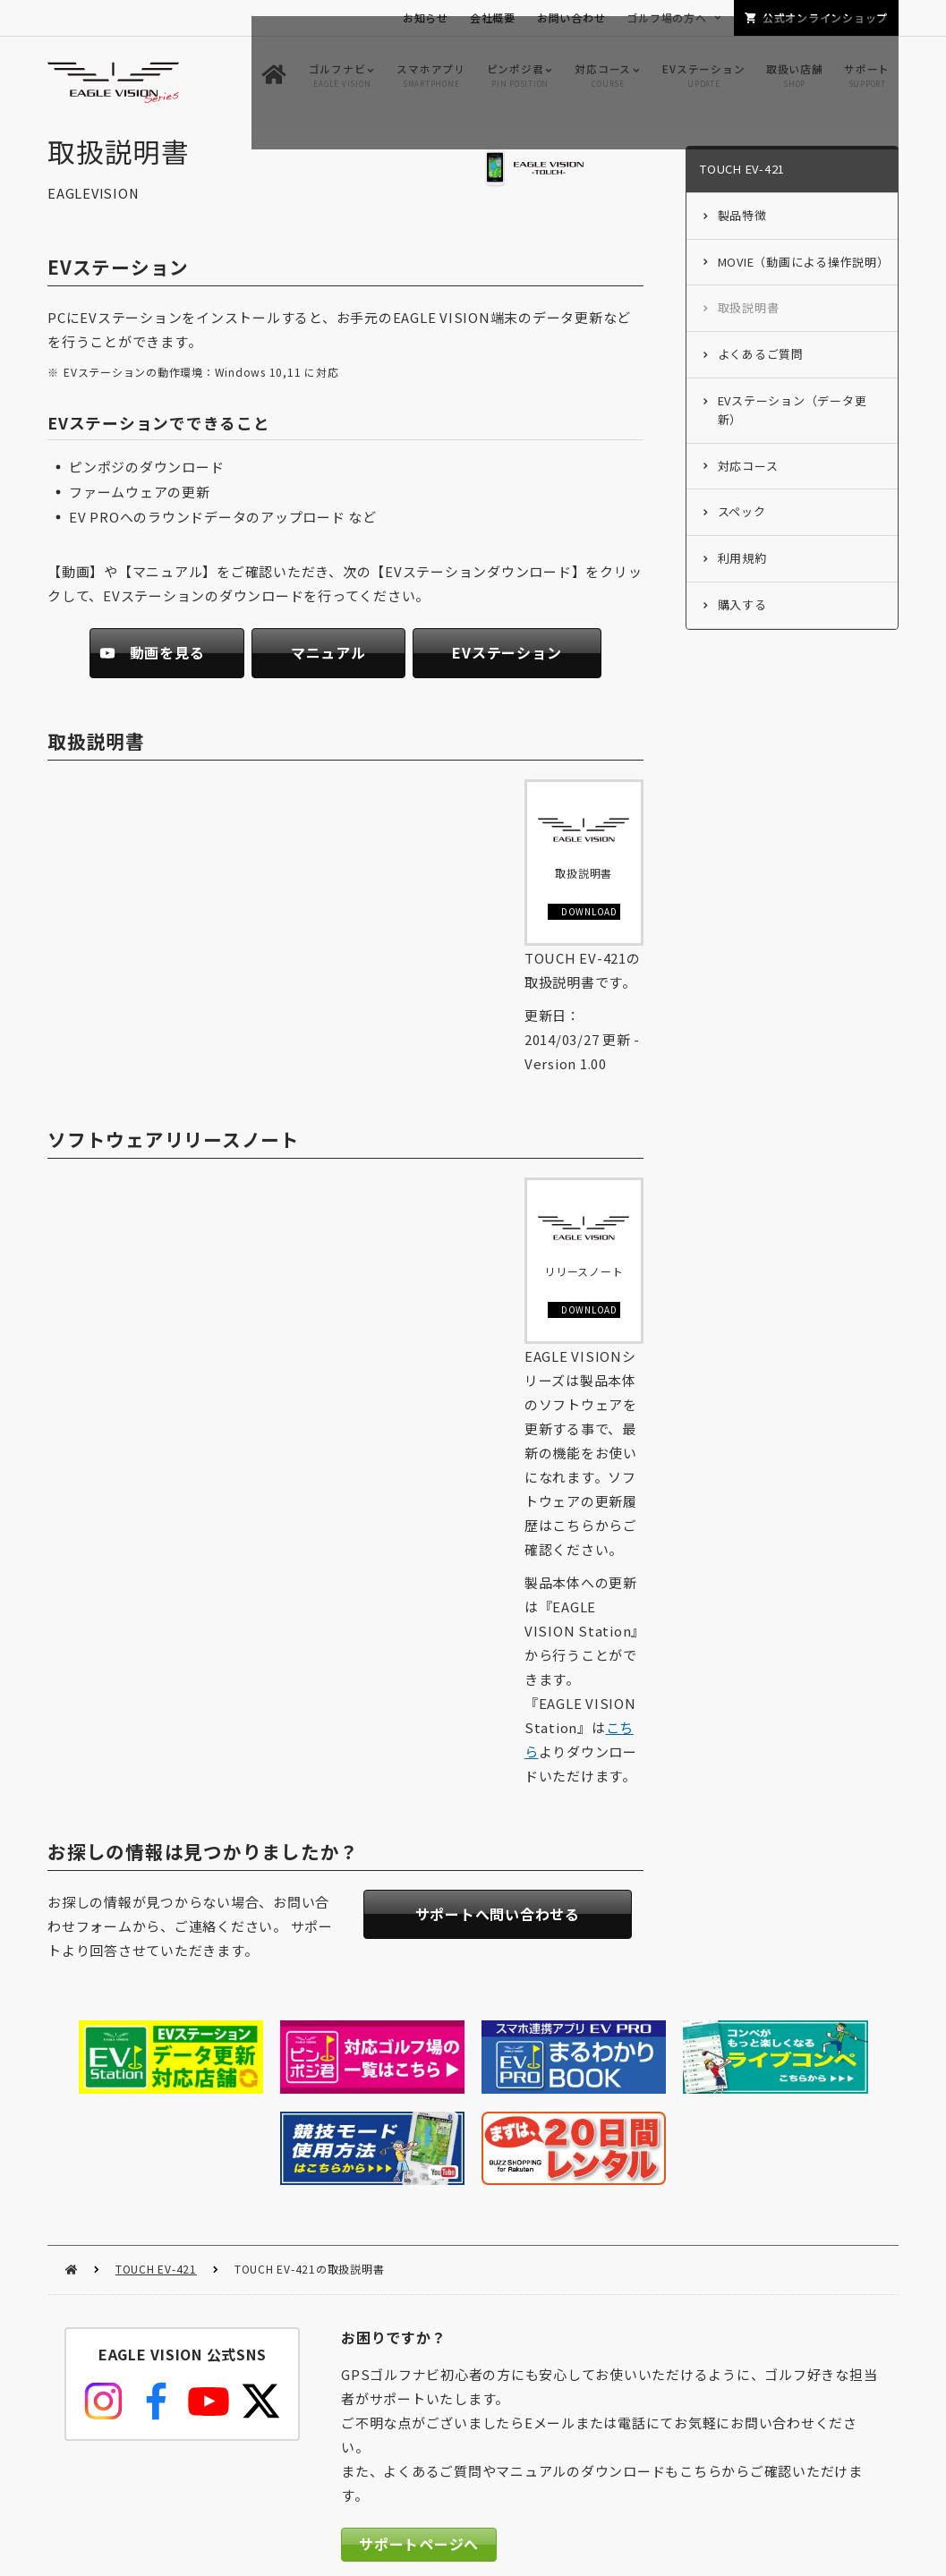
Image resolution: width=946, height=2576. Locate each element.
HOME (71, 2170)
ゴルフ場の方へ (666, 17)
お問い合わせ (571, 17)
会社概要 (493, 17)
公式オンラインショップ (825, 17)
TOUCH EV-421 (156, 2169)
